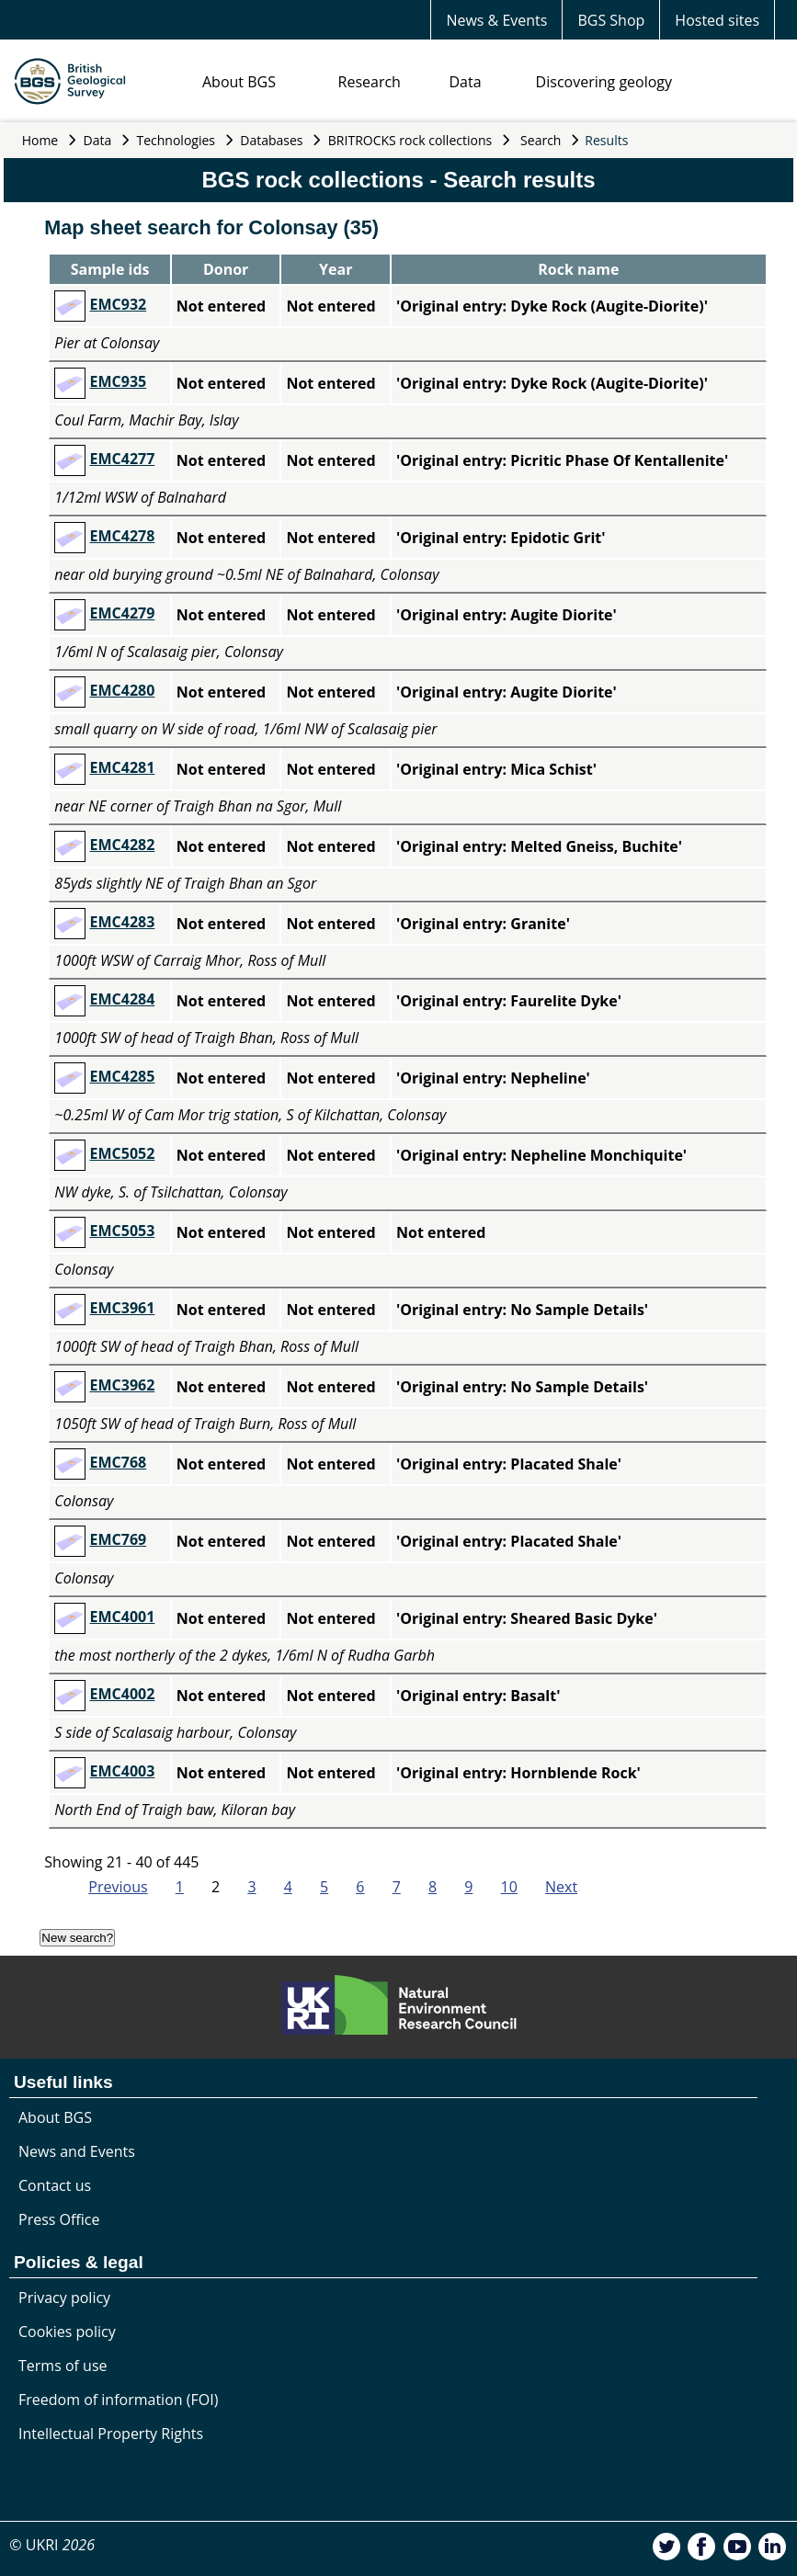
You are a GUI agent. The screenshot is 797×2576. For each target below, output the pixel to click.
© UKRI (52, 2545)
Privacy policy (64, 2297)
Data (465, 82)
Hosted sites (717, 20)
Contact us (54, 2185)
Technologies (176, 140)
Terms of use (63, 2365)
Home (40, 140)
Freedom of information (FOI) (118, 2399)
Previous (117, 1887)
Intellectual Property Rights (110, 2433)
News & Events (496, 20)
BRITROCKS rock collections (410, 140)
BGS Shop (610, 20)
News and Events (76, 2151)
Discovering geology (604, 82)
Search (540, 140)
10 (509, 1887)
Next (561, 1887)
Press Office (58, 2219)
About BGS (239, 82)
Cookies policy (67, 2331)
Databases (271, 140)
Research (369, 82)
